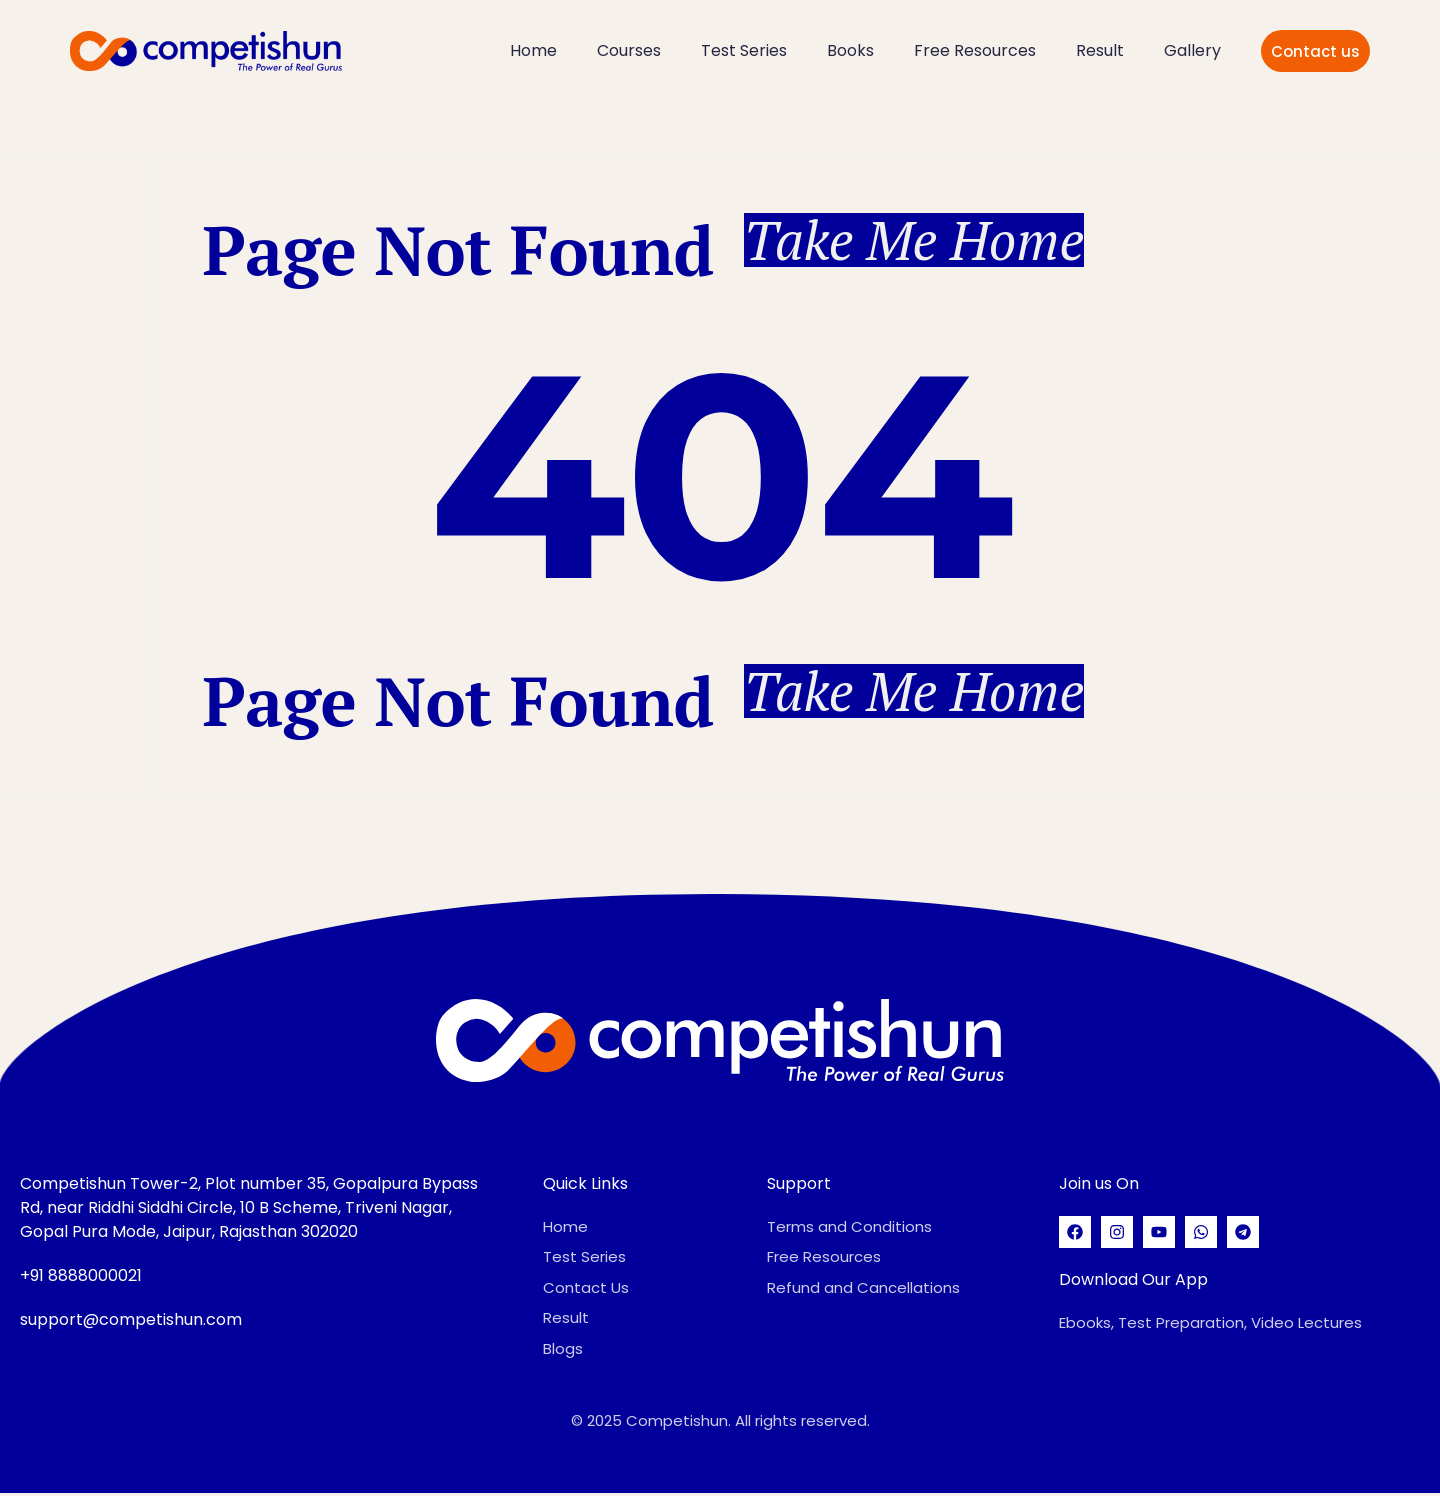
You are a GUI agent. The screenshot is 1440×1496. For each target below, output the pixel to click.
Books (850, 50)
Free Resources (975, 50)
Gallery (1192, 50)
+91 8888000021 (81, 1278)
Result (1100, 50)
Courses (629, 50)
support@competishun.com (131, 1322)
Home (533, 50)
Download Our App (1133, 1282)
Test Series (744, 50)
